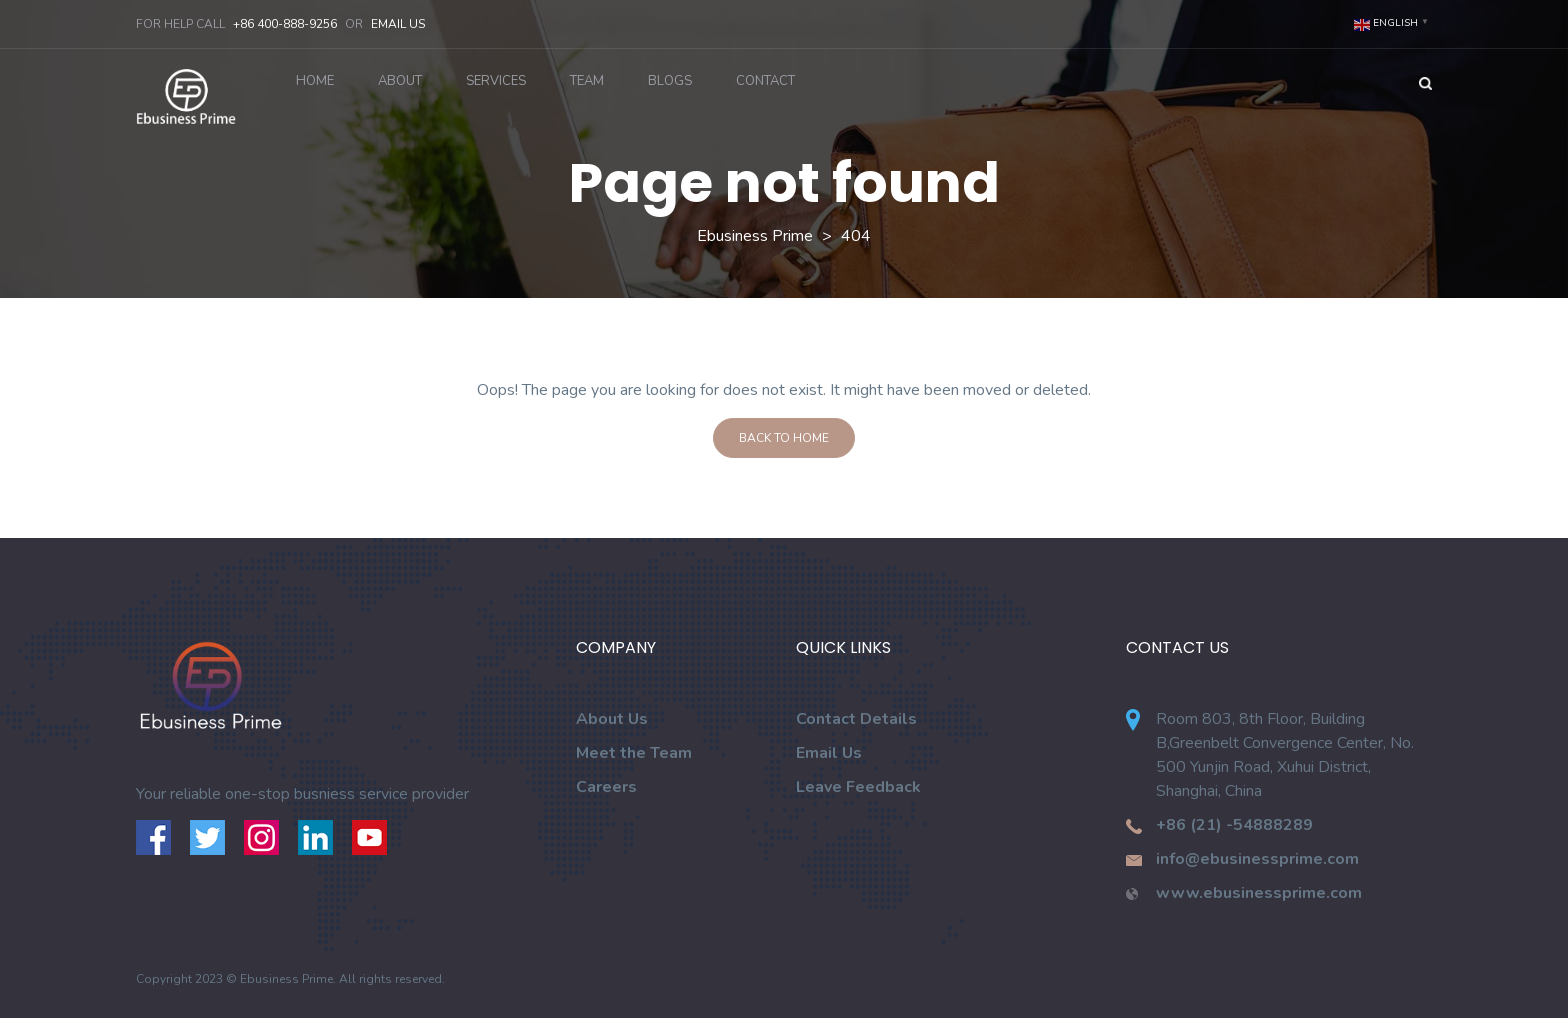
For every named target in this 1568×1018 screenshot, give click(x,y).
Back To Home (784, 438)
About (400, 81)
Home (315, 81)
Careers (606, 787)
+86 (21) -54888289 (1234, 825)
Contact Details (856, 719)
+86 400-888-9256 (285, 24)
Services (496, 81)
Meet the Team (634, 753)
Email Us (398, 24)
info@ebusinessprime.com (1257, 859)
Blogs (670, 81)
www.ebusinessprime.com (1259, 893)
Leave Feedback (858, 787)
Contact (765, 81)
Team (587, 81)
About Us (612, 719)
